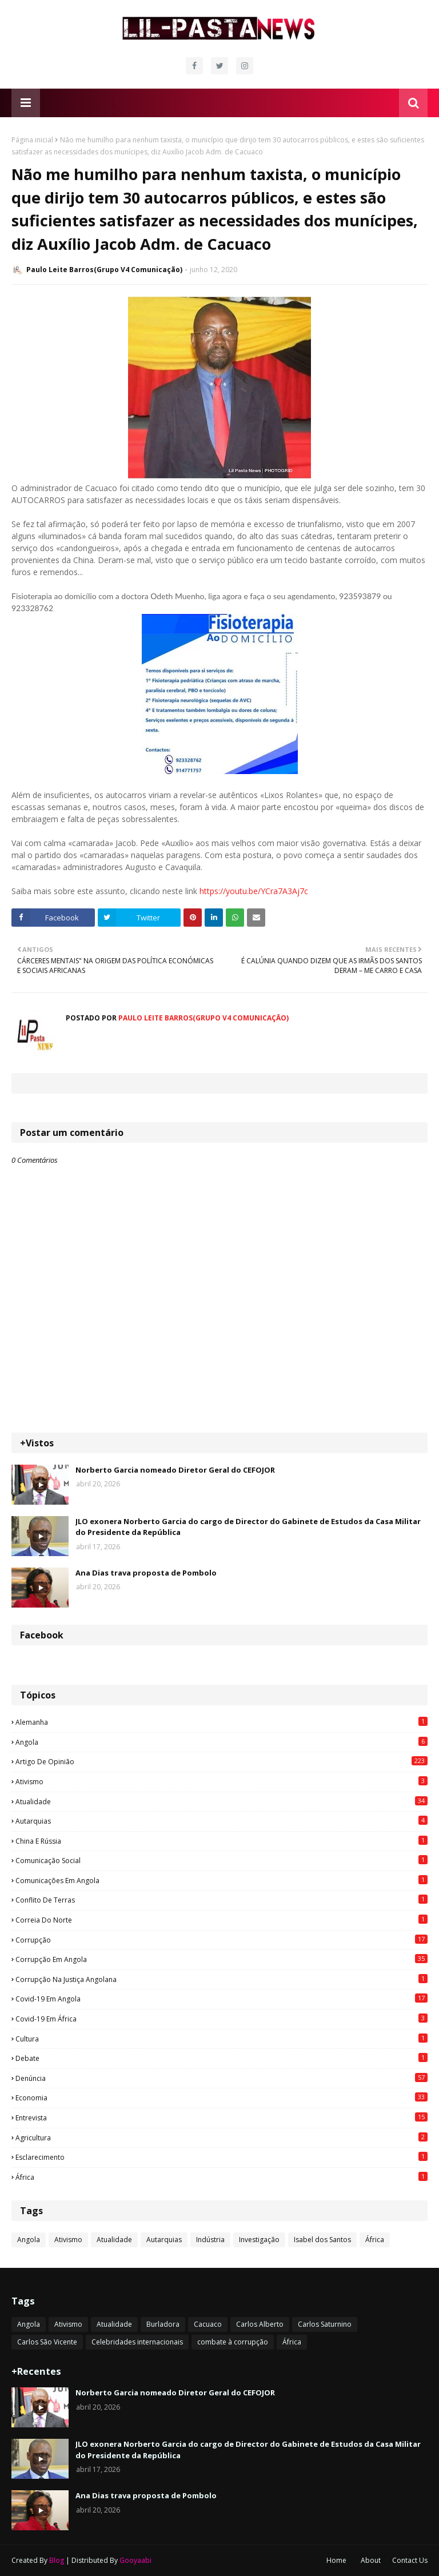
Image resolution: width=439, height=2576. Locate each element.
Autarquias (221, 1821)
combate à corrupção (232, 2342)
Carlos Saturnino (325, 2324)
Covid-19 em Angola (221, 1998)
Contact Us (410, 2560)
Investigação (259, 2239)
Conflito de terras (221, 1900)
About (371, 2560)
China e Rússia (221, 1841)
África (221, 2177)
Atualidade (221, 1801)
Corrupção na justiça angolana (221, 1979)
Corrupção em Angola (221, 1959)
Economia (221, 2097)
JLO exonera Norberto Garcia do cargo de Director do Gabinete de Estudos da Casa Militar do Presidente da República (248, 1527)
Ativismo (221, 1781)
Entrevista (221, 2117)
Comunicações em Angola (221, 1880)
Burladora (162, 2324)
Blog (56, 2560)
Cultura (221, 2038)
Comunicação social (221, 1860)
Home (336, 2560)
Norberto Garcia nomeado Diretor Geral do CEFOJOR (175, 1470)
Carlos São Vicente (47, 2342)
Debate (221, 2058)
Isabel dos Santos (322, 2239)
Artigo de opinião (221, 1761)
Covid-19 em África (221, 2018)
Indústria (210, 2239)
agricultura (221, 2137)
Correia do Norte (221, 1920)
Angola (221, 1742)
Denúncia (221, 2078)
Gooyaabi (135, 2560)
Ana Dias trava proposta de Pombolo (146, 1573)
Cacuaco (208, 2324)
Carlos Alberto (260, 2324)
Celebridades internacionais (137, 2342)
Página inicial (32, 140)
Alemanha (221, 1722)
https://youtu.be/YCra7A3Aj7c (253, 891)
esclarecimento (221, 2157)
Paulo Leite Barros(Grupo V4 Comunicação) (104, 269)
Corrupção (221, 1940)
